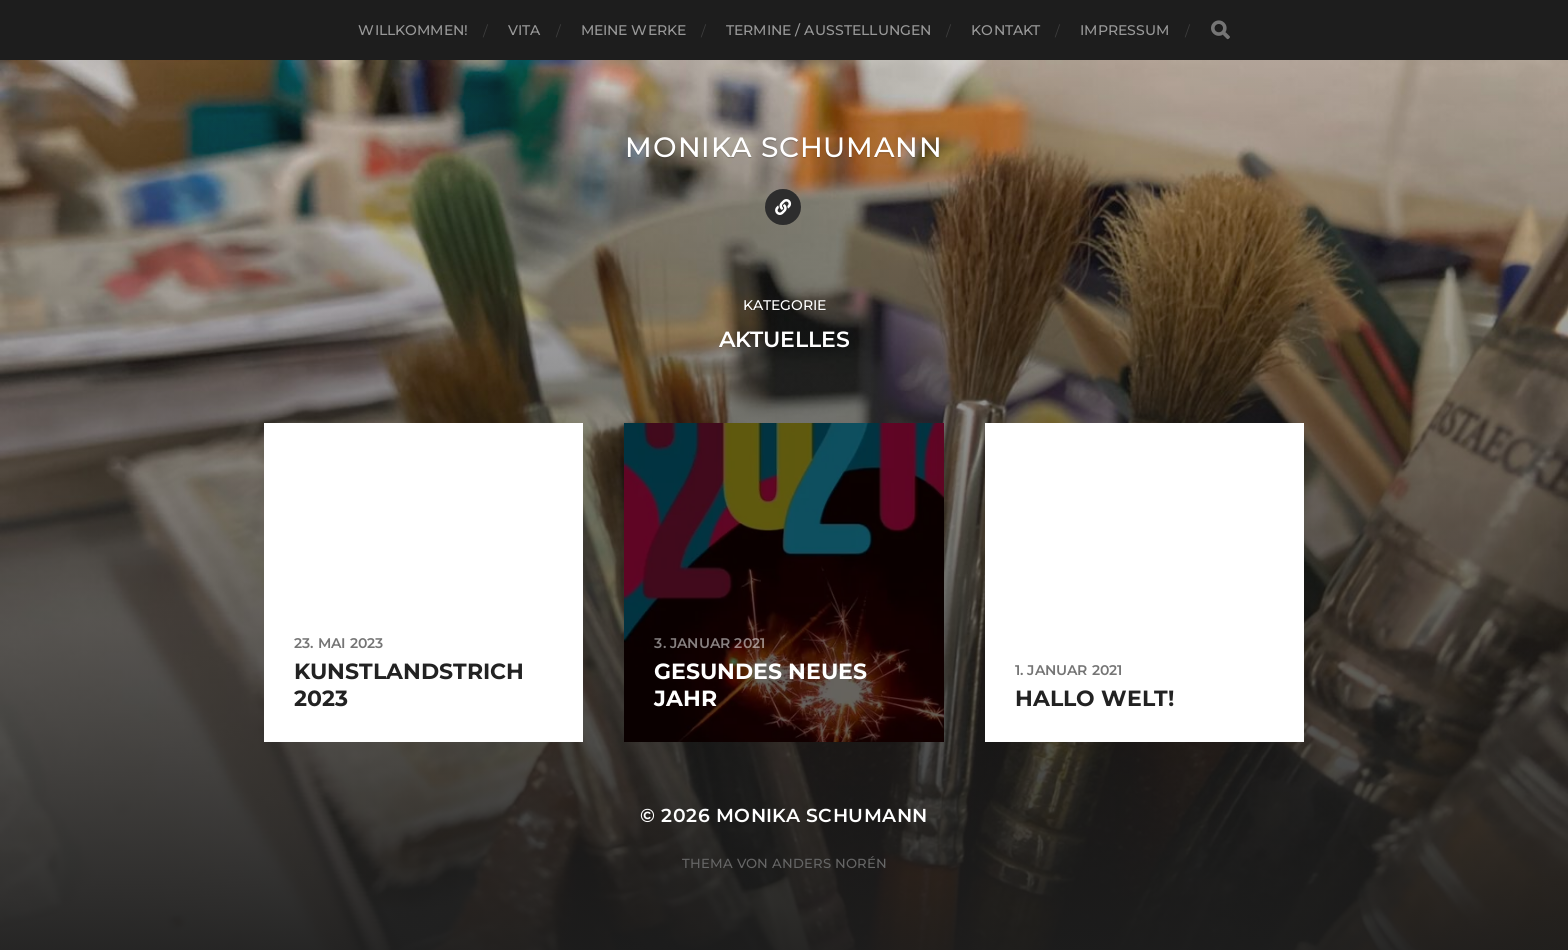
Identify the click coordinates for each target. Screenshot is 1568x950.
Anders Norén (829, 863)
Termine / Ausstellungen (828, 30)
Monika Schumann (784, 147)
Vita (524, 30)
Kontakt (1005, 30)
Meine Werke (634, 30)
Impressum (1124, 30)
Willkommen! (413, 30)
